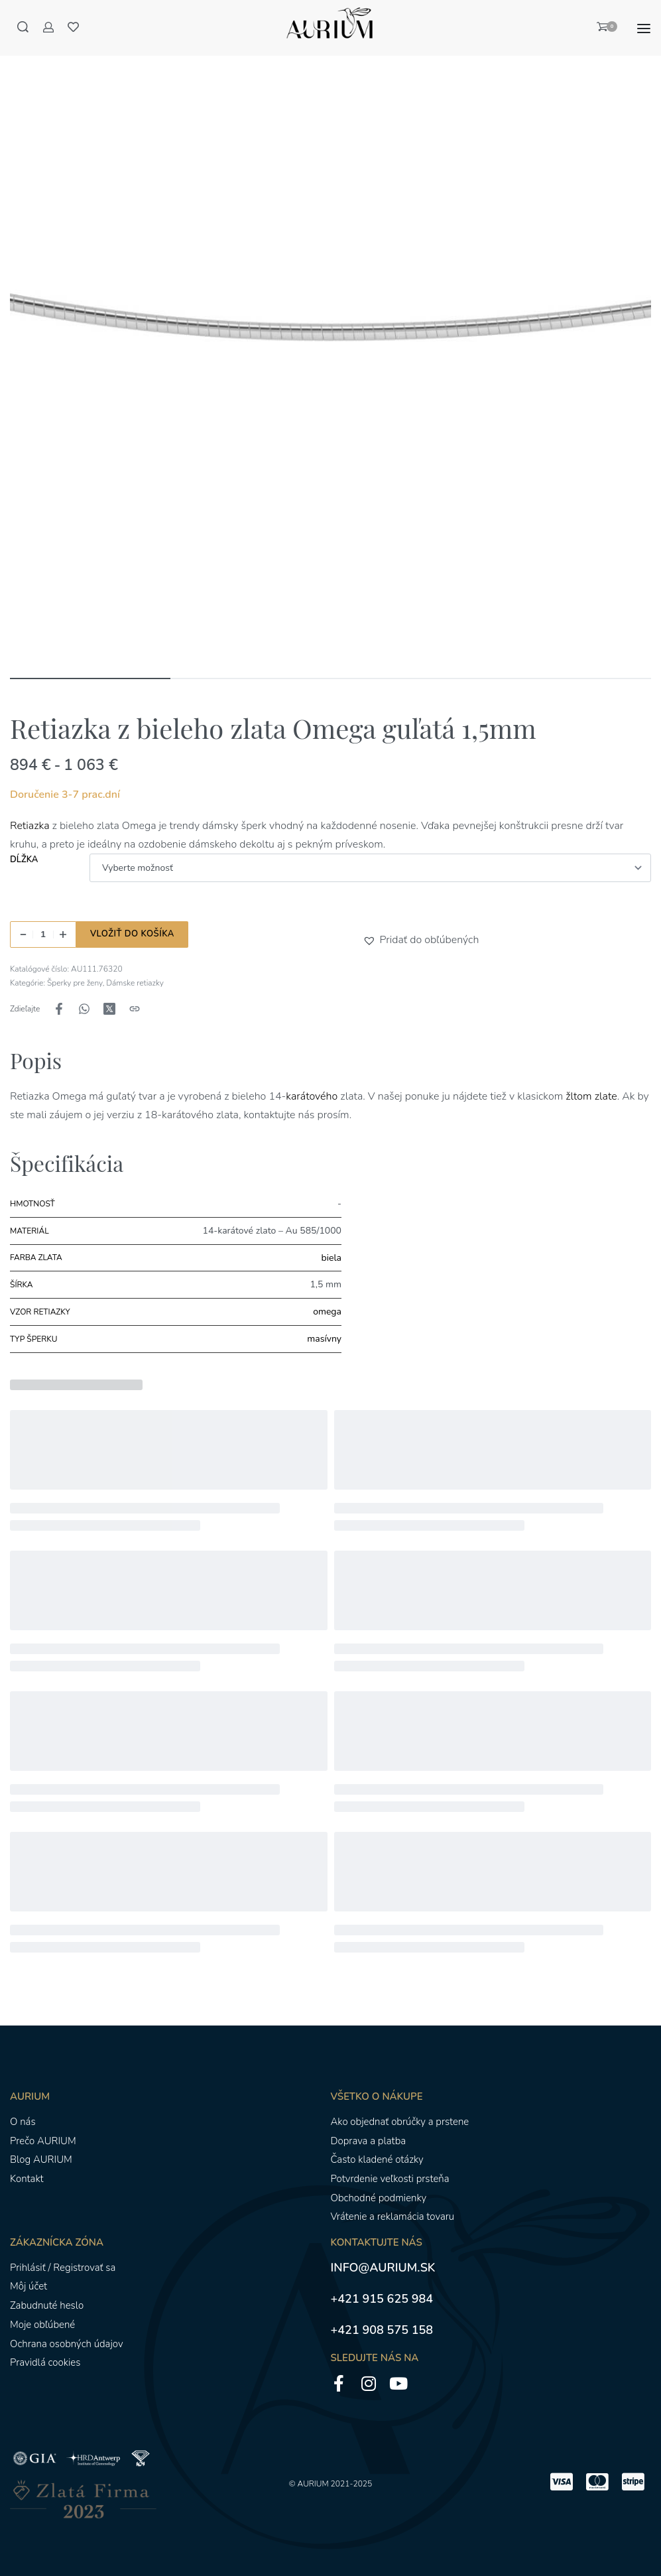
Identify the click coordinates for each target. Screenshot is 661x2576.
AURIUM (313, 2484)
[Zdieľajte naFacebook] (59, 1009)
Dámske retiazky (135, 983)
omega (327, 1311)
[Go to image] (90, 678)
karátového (311, 1096)
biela (331, 1258)
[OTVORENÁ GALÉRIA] (330, 344)
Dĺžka (24, 860)
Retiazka (30, 825)
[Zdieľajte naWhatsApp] (84, 1009)
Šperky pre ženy (75, 983)
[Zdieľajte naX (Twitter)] (109, 1009)
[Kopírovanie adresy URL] (135, 1009)
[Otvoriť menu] (643, 28)
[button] (371, 940)
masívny (324, 1338)
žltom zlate (591, 1096)
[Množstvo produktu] (43, 934)
